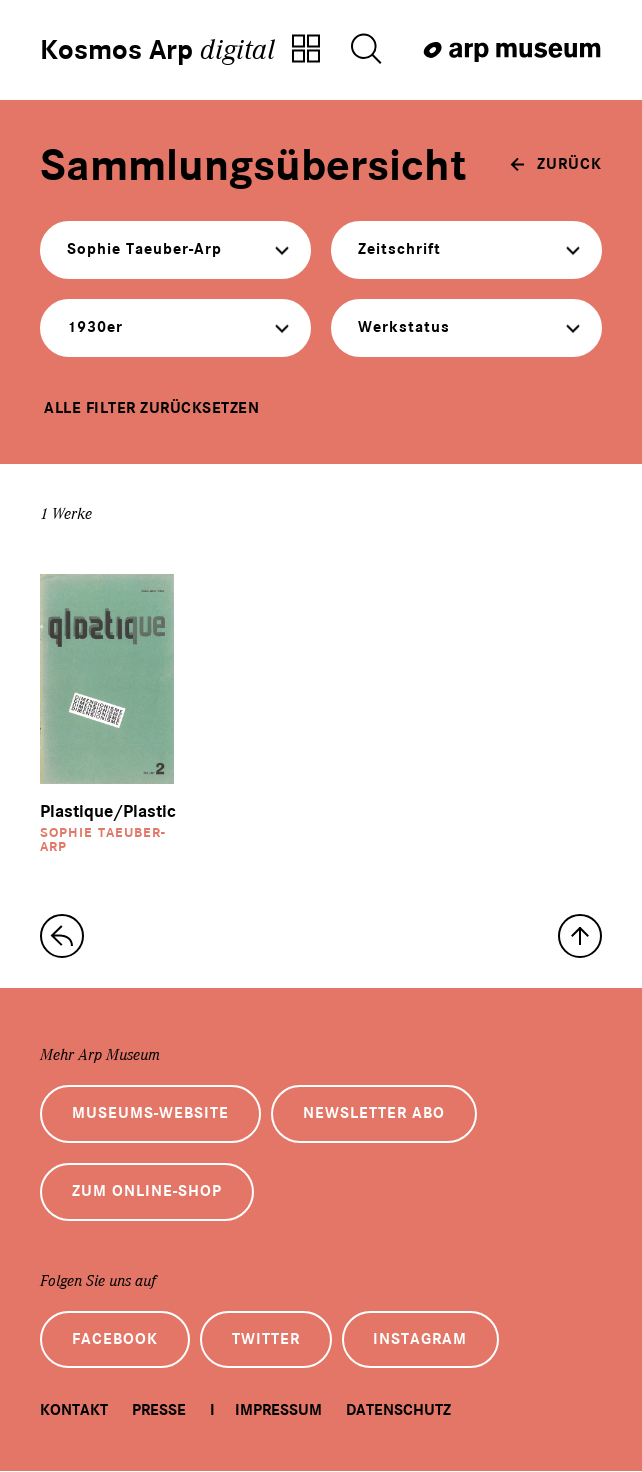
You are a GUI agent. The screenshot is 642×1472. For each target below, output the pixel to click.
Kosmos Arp (157, 50)
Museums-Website (150, 1114)
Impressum (278, 1411)
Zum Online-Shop (147, 1192)
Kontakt (74, 1411)
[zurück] (556, 164)
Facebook (115, 1340)
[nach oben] (580, 936)
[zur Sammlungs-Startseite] (62, 936)
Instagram (421, 1340)
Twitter (266, 1340)
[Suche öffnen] (366, 50)
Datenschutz (398, 1411)
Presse (159, 1411)
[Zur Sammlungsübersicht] (306, 50)
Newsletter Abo (374, 1114)
